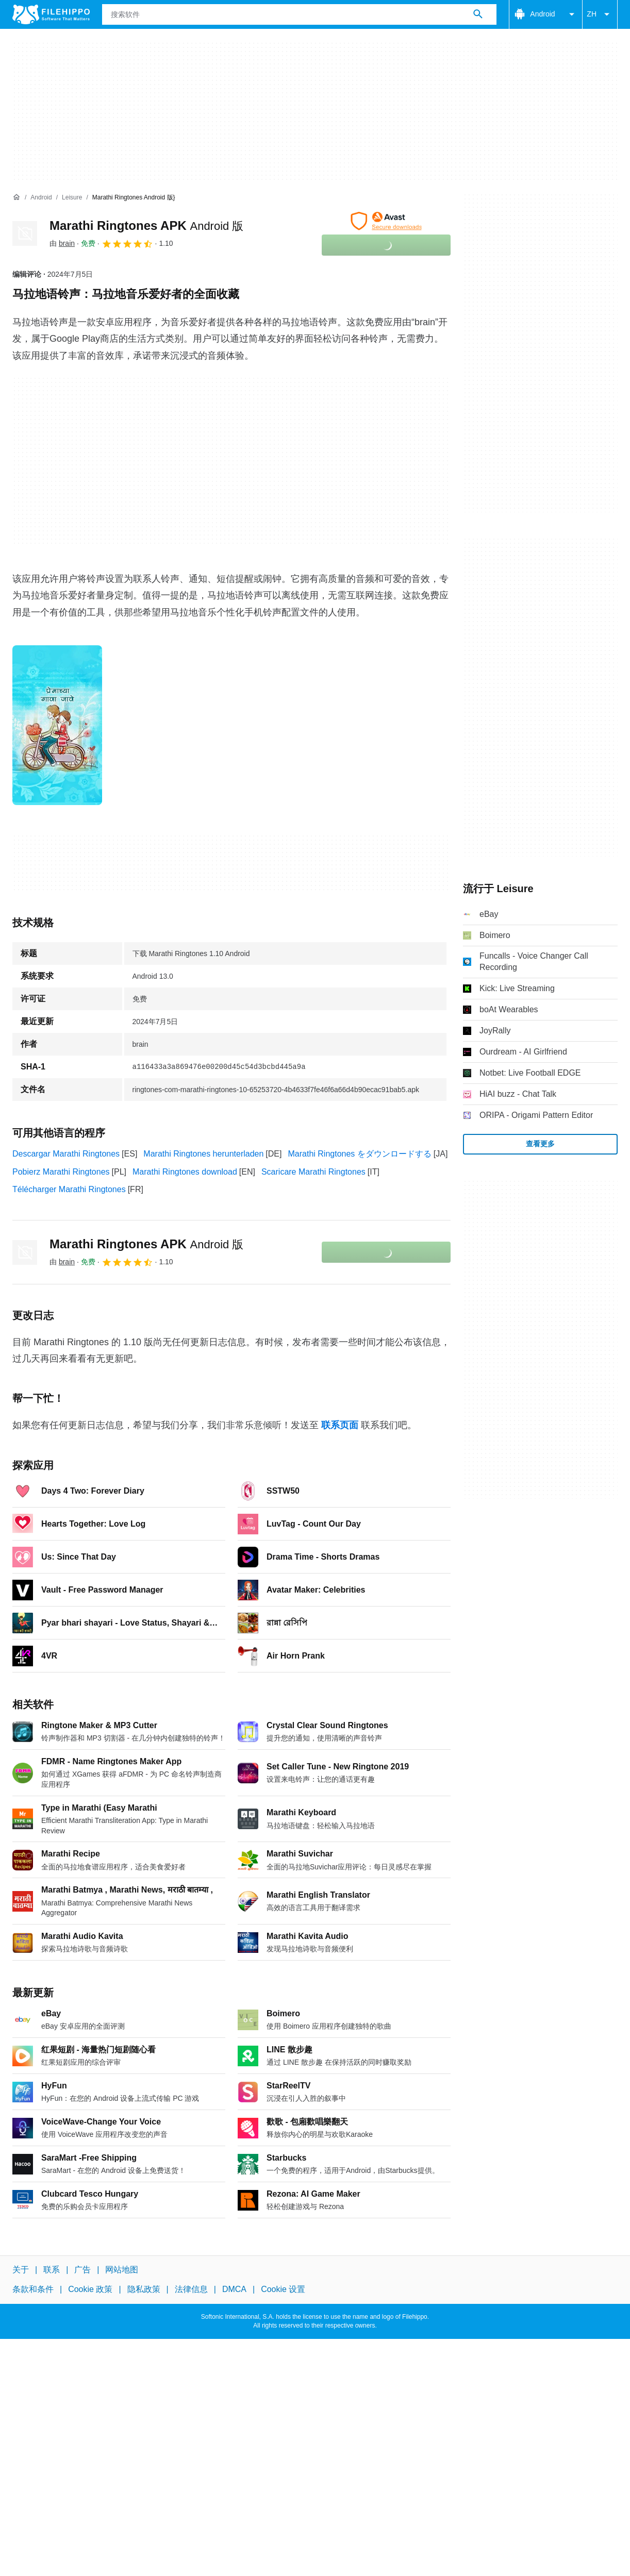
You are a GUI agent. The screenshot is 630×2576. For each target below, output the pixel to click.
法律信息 (191, 2289)
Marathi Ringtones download (184, 1171)
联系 (51, 2269)
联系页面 (339, 1425)
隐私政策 (143, 2289)
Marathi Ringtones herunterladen (203, 1153)
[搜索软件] (478, 14)
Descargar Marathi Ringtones (66, 1153)
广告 (82, 2269)
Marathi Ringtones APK (146, 225)
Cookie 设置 (283, 2289)
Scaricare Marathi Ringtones (313, 1171)
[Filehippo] (51, 14)
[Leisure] (72, 197)
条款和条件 (33, 2289)
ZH (600, 14)
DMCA (234, 2289)
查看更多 (540, 1144)
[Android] (41, 197)
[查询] (299, 14)
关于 (20, 2269)
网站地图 (121, 2269)
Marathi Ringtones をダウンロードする (359, 1153)
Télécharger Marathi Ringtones (69, 1189)
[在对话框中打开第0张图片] (57, 725)
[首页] (16, 197)
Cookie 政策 (90, 2289)
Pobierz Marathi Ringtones (61, 1171)
